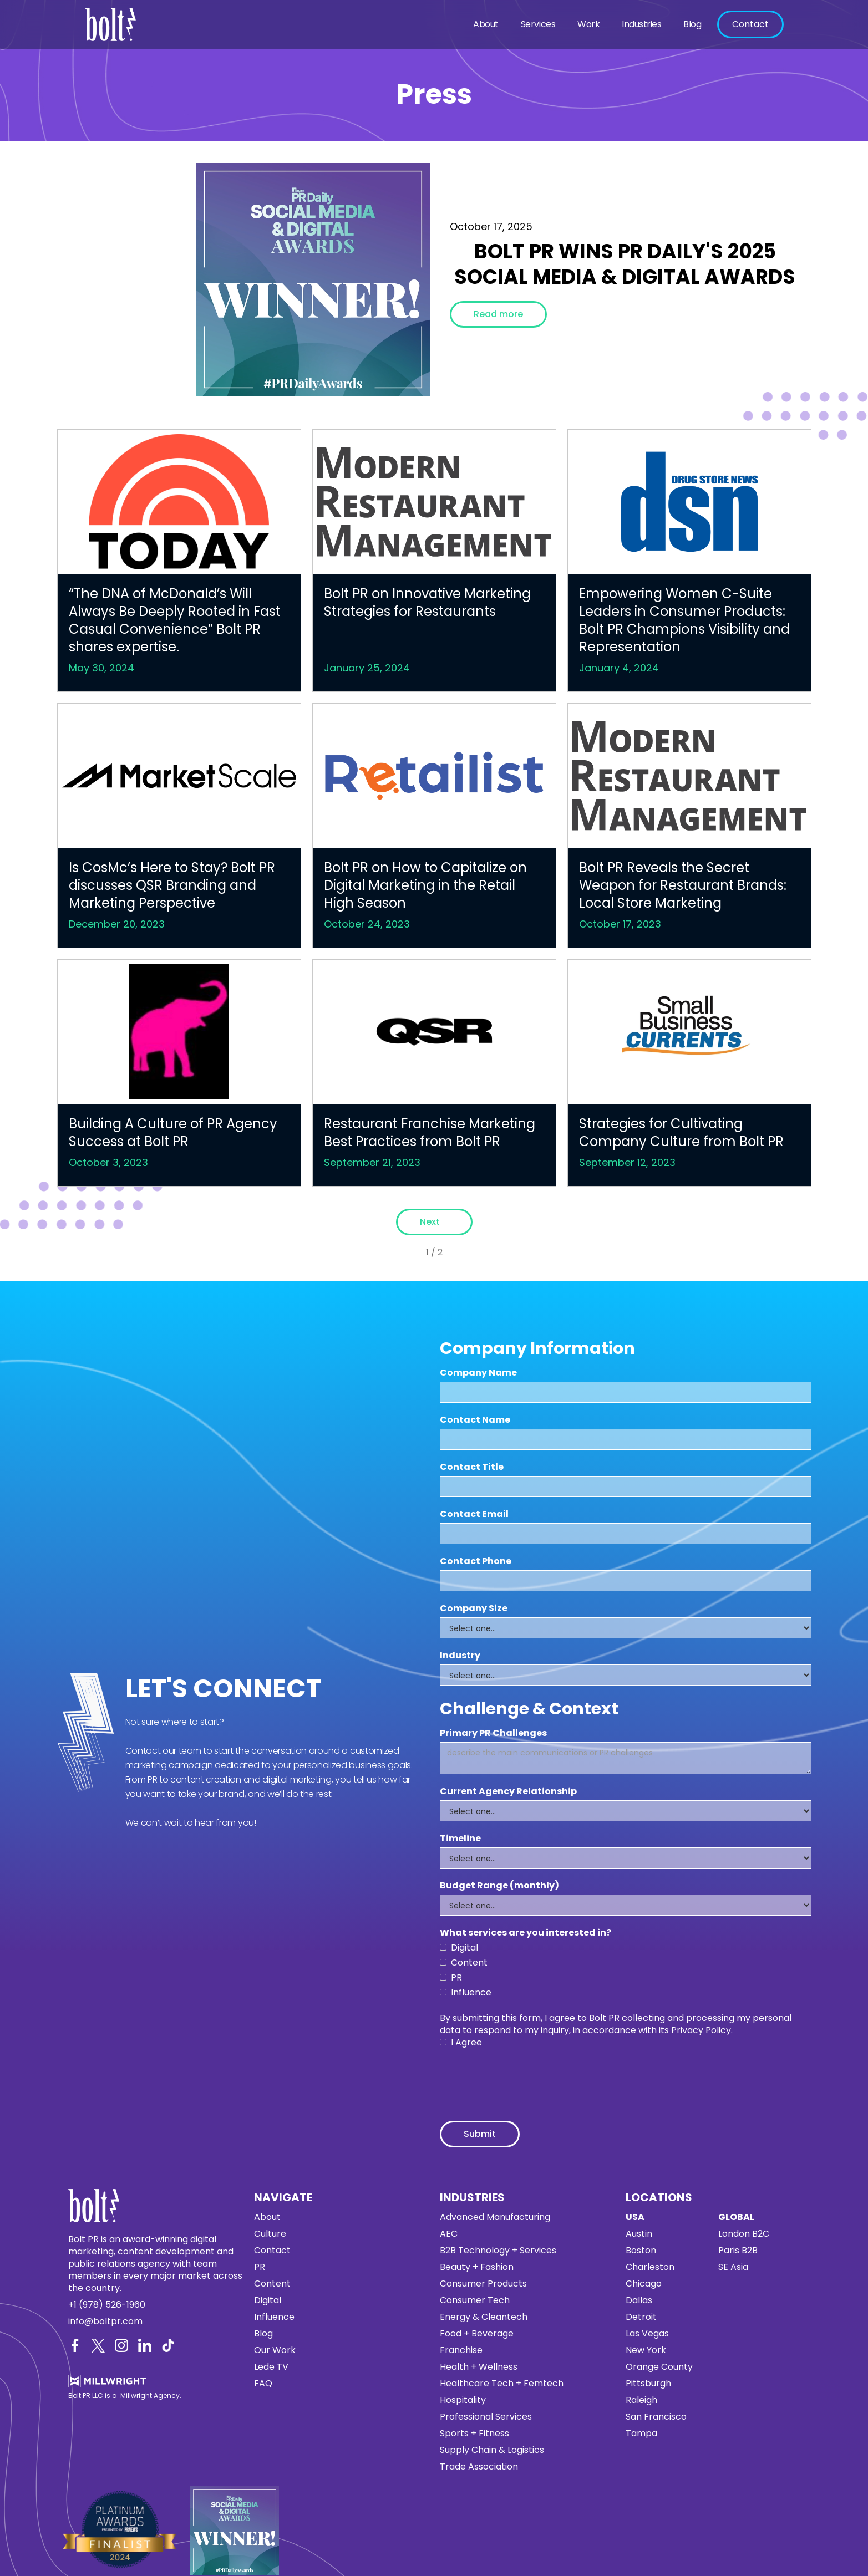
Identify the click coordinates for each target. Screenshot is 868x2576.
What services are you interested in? (525, 1933)
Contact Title (472, 1467)
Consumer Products (483, 2284)
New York (646, 2350)
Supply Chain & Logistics (492, 2450)
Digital (267, 2300)
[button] (486, 24)
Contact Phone (475, 1561)
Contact (750, 24)
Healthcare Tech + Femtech (502, 2384)
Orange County (659, 2367)
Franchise (461, 2350)
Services (538, 24)
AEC (449, 2234)
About (486, 24)
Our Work (275, 2350)
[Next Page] (434, 1222)
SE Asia (733, 2267)
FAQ (263, 2384)
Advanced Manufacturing (495, 2217)
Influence (274, 2317)
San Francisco (656, 2417)
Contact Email (474, 1514)
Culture (270, 2234)
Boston (641, 2250)
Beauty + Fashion (477, 2267)
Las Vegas (647, 2334)
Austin (639, 2234)
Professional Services (486, 2417)
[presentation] (524, 2079)
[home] (114, 24)
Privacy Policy (701, 2030)
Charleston (650, 2267)
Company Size (473, 1608)
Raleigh (641, 2400)
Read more (498, 314)
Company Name (478, 1373)
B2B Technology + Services (498, 2250)
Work (588, 24)
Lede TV (271, 2367)
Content (272, 2284)
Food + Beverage (477, 2334)
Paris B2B (738, 2250)
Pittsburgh (648, 2384)
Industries (641, 24)
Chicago (644, 2284)
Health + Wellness (478, 2367)
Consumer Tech (475, 2300)
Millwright (136, 2395)
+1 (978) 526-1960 (106, 2305)
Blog (692, 24)
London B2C (743, 2234)
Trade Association (479, 2467)
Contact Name (475, 1420)
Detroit (641, 2317)
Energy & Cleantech (483, 2317)
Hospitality (463, 2400)
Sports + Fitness (474, 2433)
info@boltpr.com (105, 2321)
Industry (460, 1656)
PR (259, 2267)
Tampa (641, 2433)
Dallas (639, 2300)
